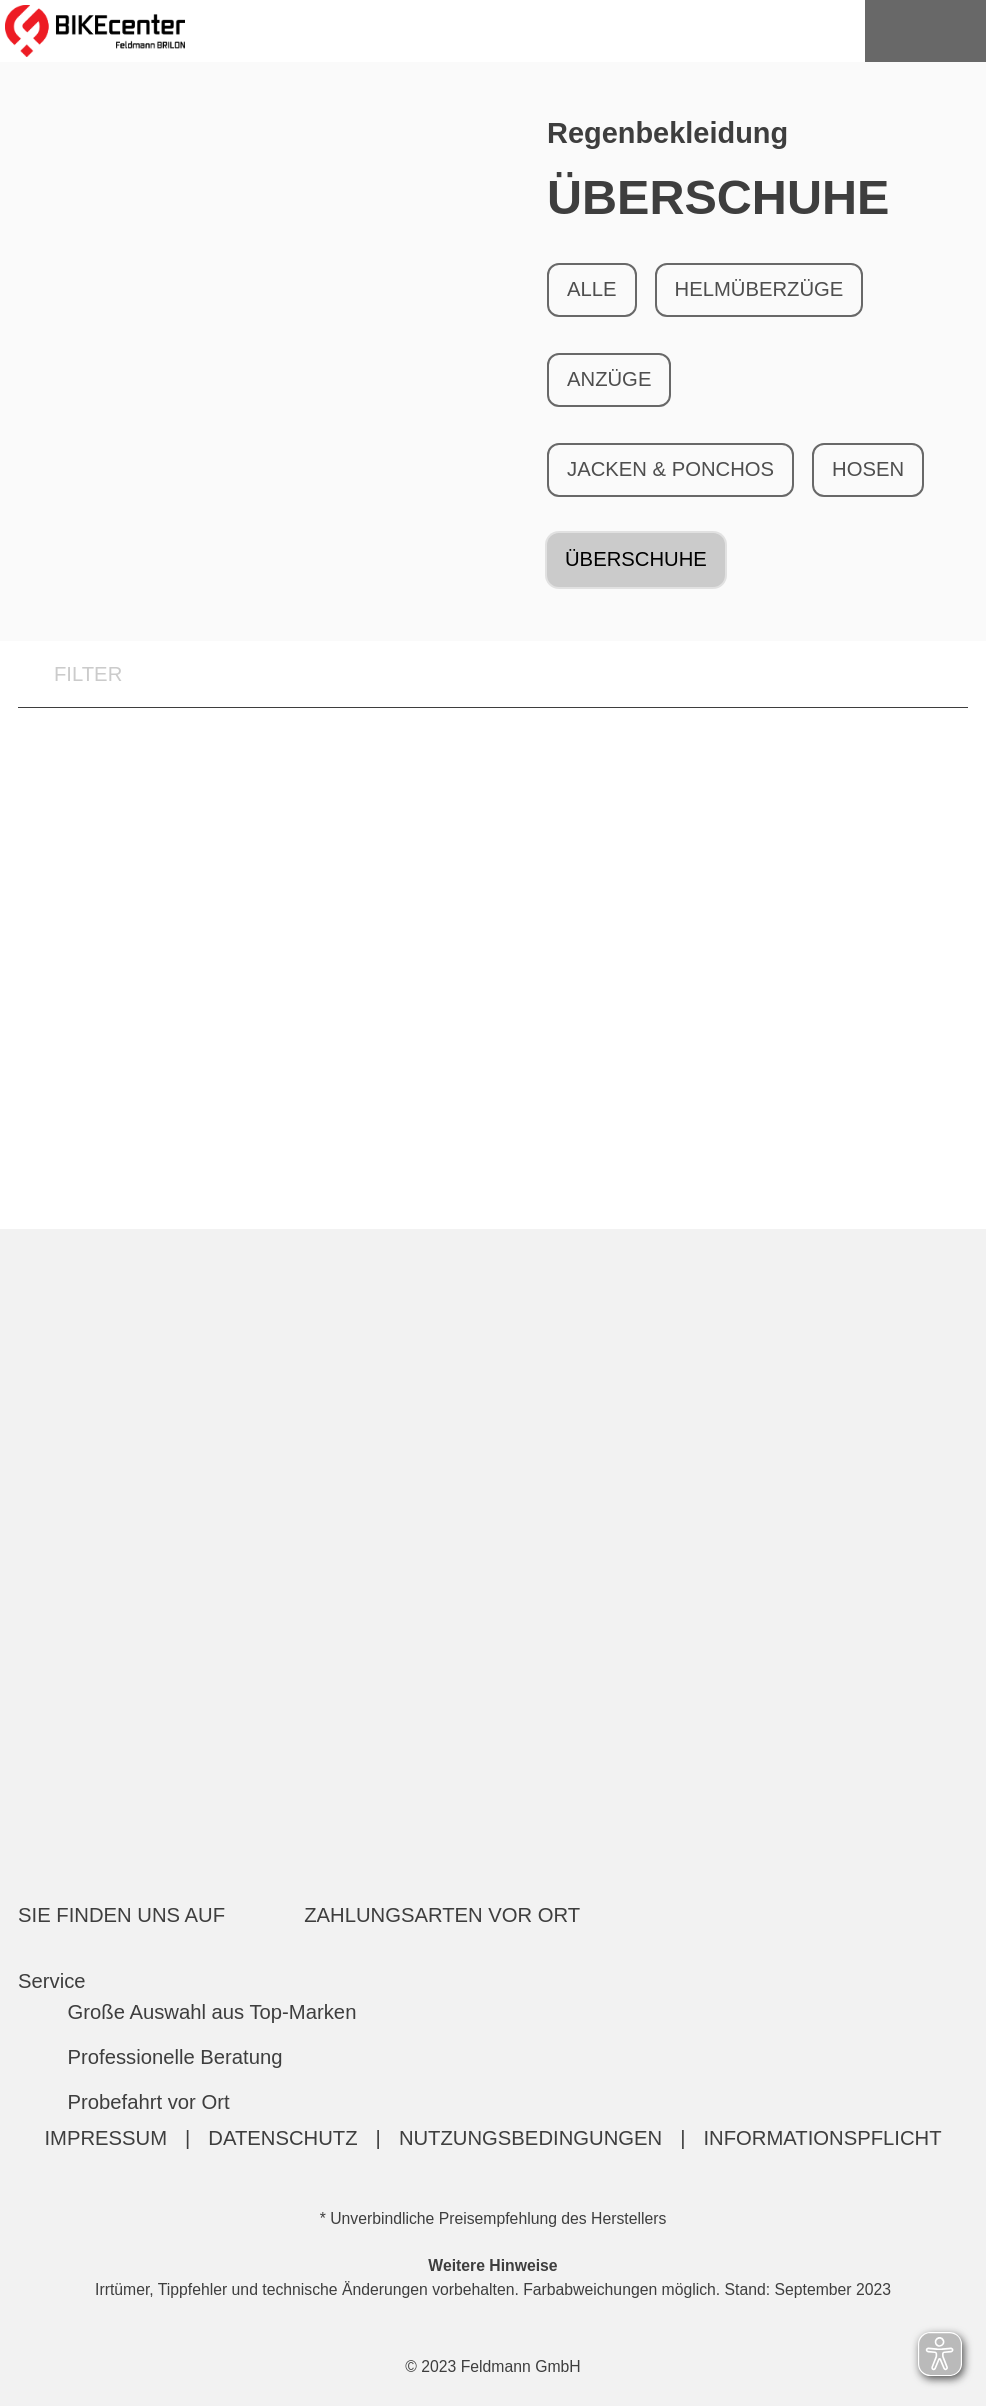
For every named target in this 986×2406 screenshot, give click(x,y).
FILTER (70, 675)
